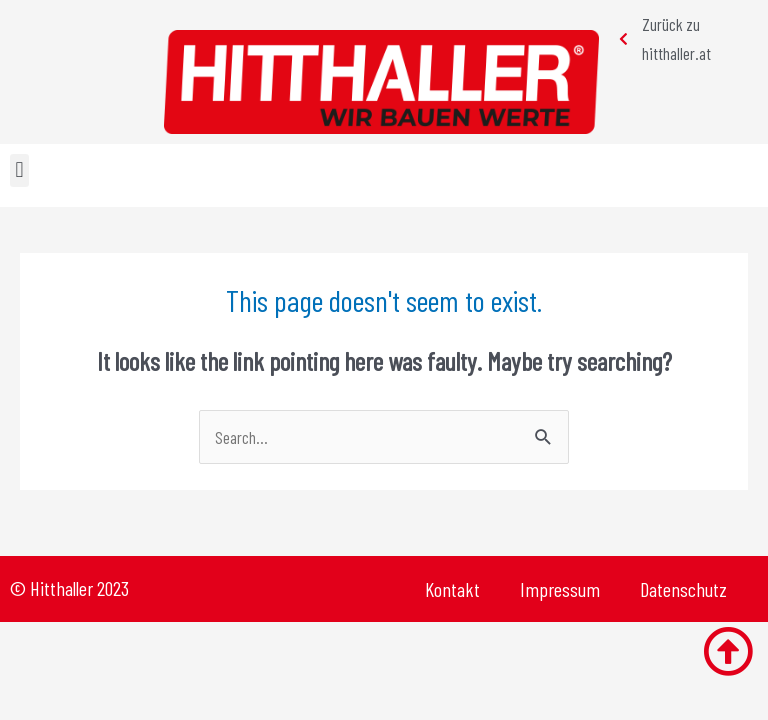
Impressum (560, 589)
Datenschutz (683, 589)
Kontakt (452, 589)
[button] (19, 170)
